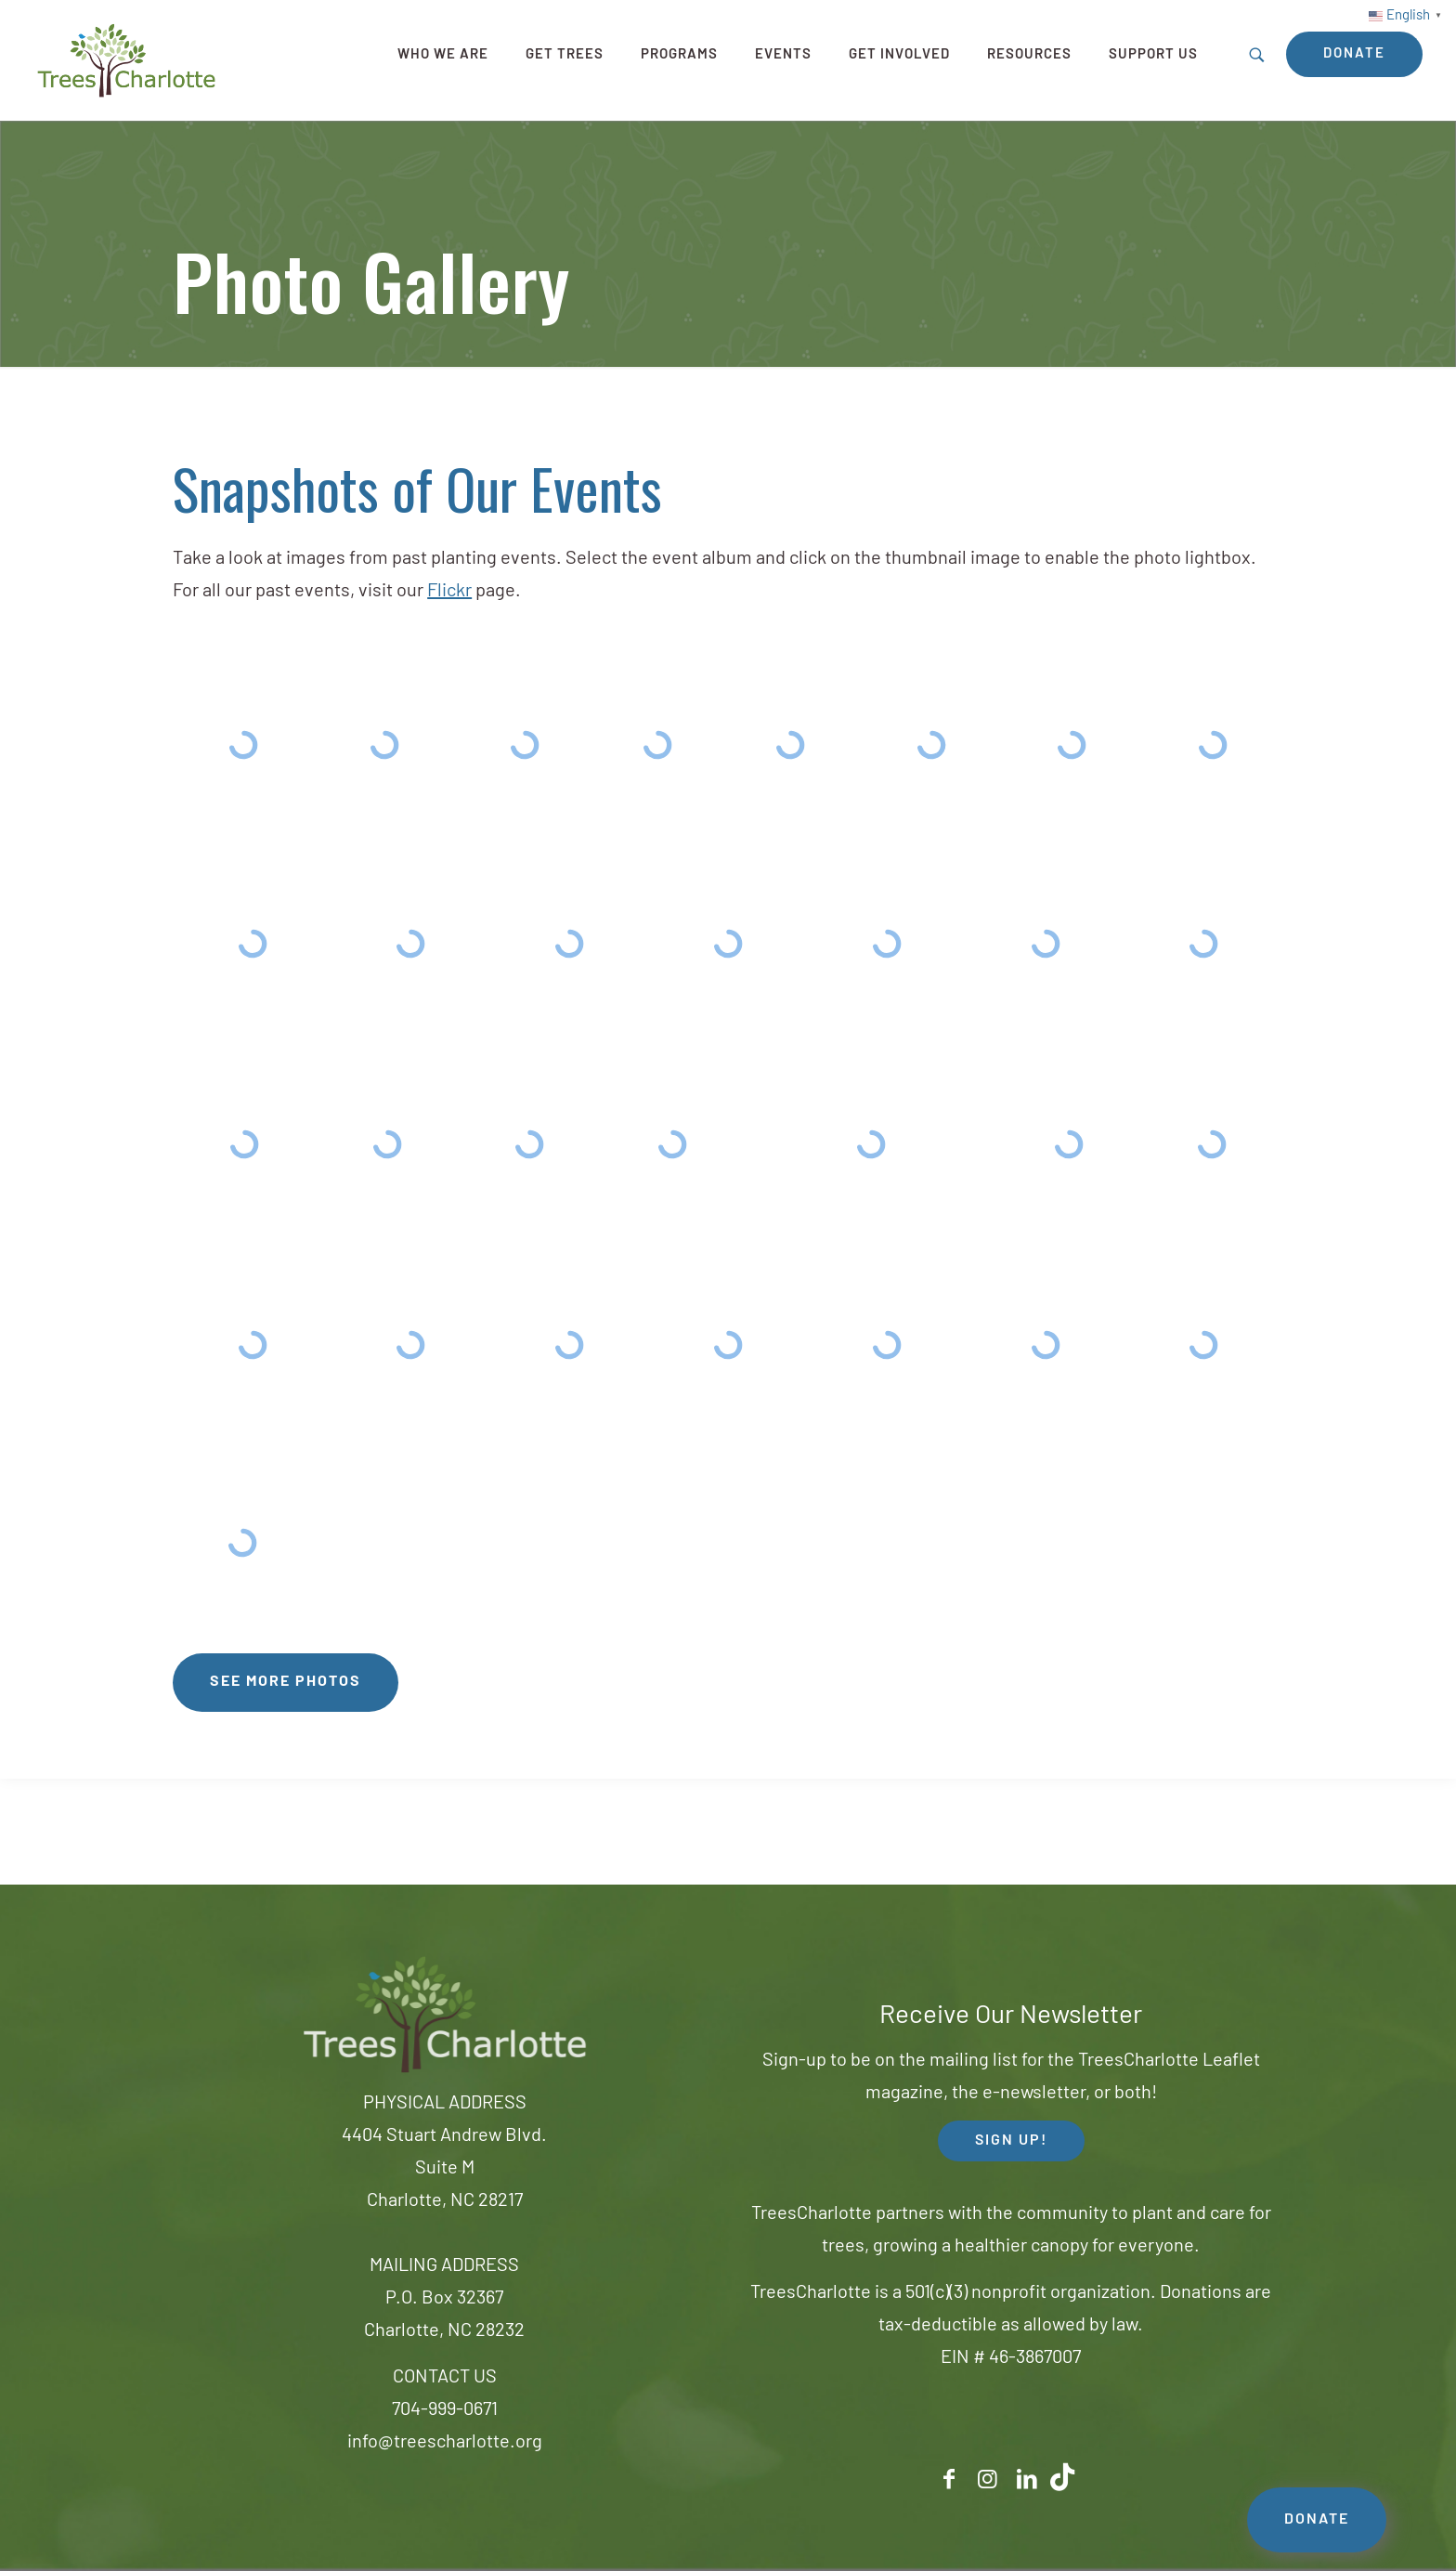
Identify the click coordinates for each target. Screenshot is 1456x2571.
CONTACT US (445, 2378)
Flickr (449, 591)
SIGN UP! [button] (1011, 2141)
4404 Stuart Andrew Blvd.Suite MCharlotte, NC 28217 (444, 2169)
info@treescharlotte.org (444, 2443)
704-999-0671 (445, 2410)
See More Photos (285, 1682)
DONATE (1316, 2519)
